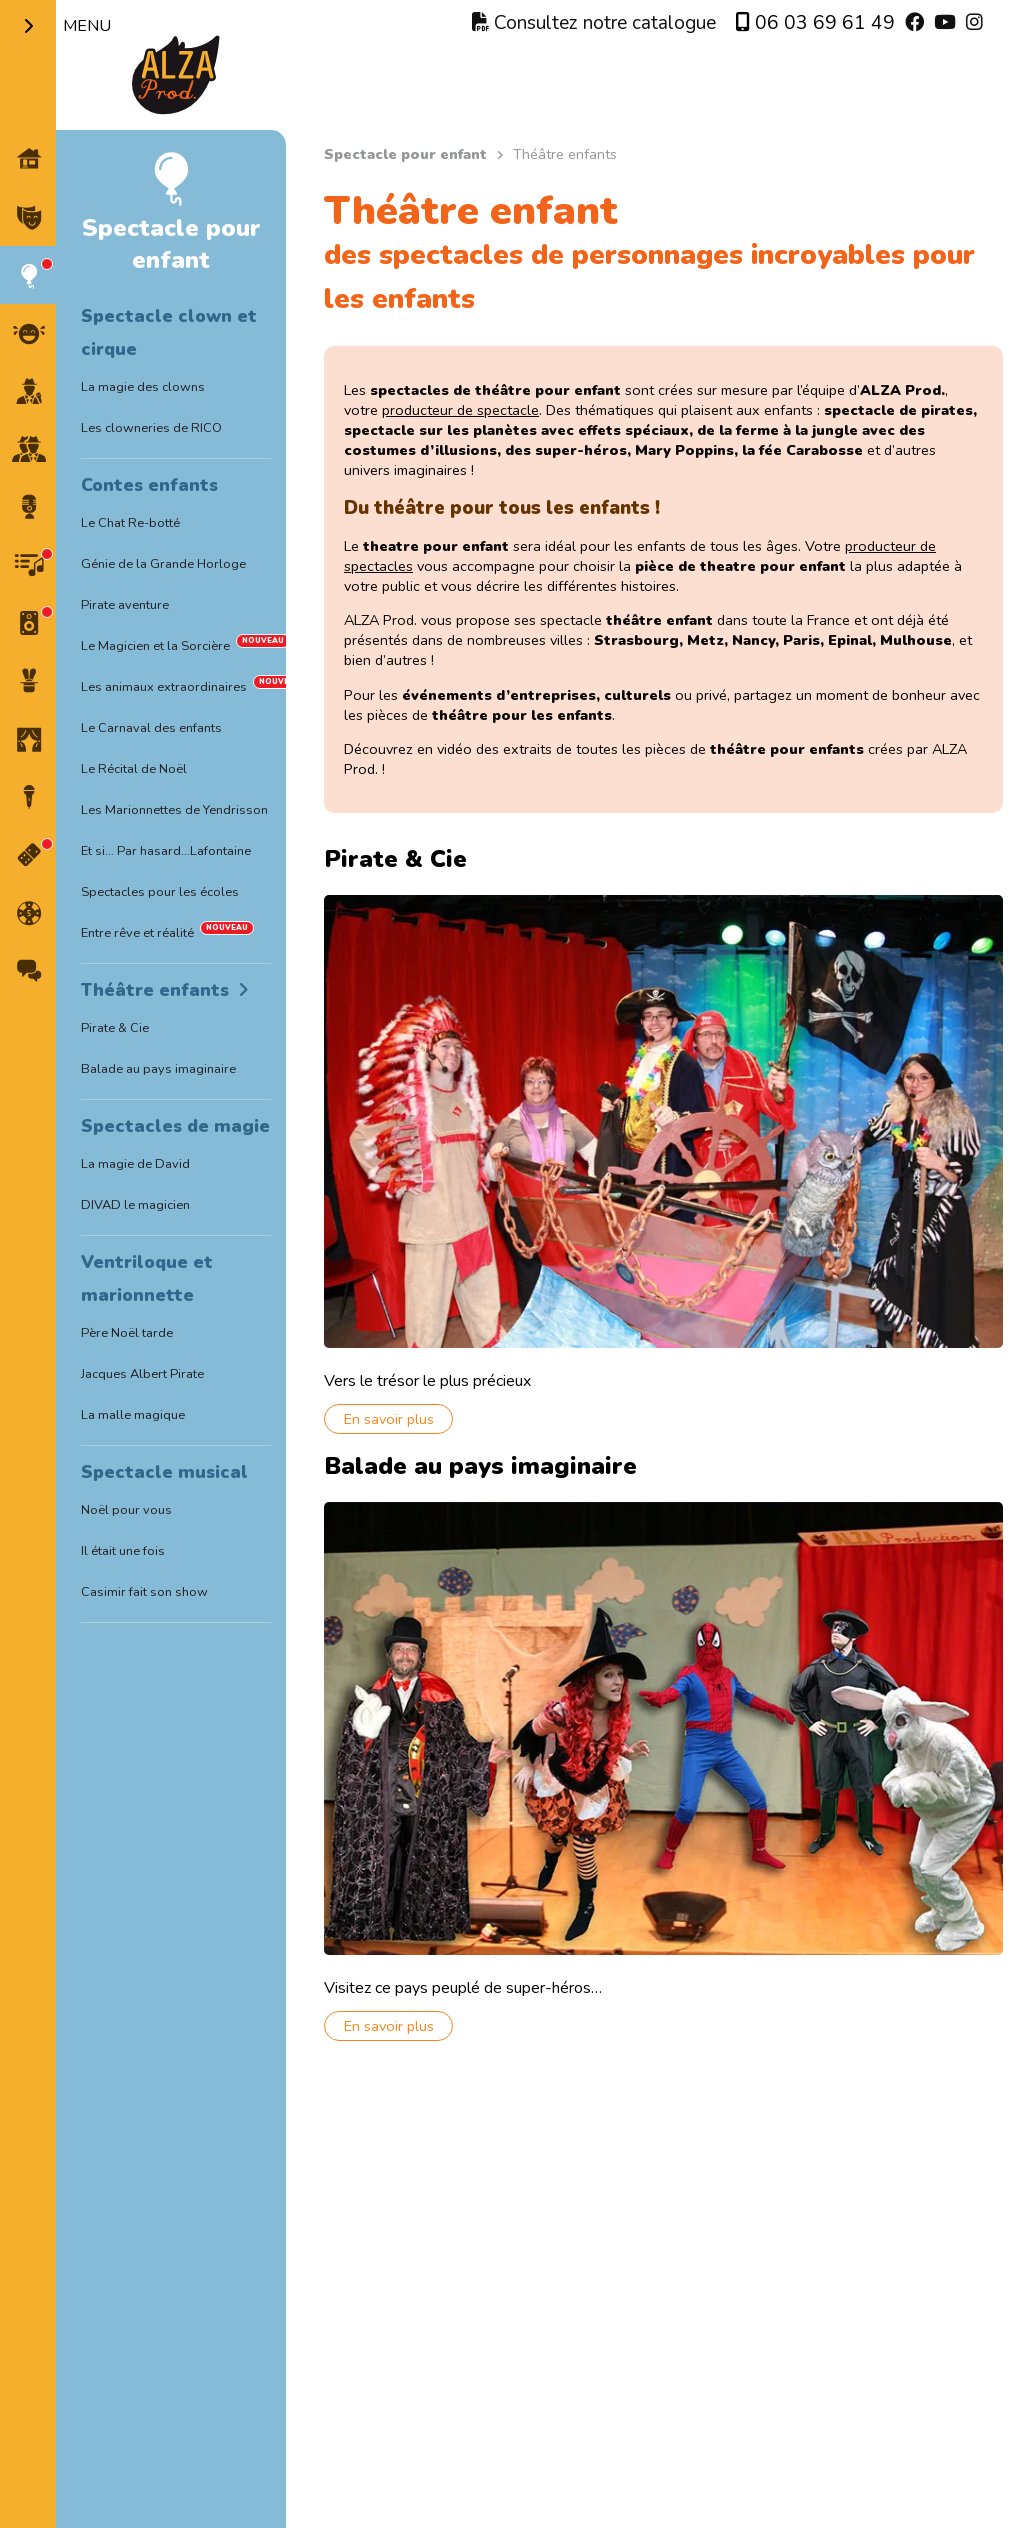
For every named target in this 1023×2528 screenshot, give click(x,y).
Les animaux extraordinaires (164, 687)
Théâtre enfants (155, 990)
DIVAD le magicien (135, 1205)
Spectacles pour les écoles (160, 892)
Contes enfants (149, 485)
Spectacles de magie (175, 1126)
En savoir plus (399, 1412)
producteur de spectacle (470, 410)
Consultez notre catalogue (594, 23)
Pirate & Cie (115, 1028)
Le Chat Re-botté (130, 523)
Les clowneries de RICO (151, 428)
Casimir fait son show (144, 1592)
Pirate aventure (125, 605)
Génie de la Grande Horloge (163, 564)
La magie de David (135, 1164)
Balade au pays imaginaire (158, 1069)
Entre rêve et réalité (137, 933)
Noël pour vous (126, 1510)
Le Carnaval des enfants (151, 728)
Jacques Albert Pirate (142, 1374)
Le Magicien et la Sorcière (155, 646)
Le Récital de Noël (134, 769)
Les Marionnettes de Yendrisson (174, 810)
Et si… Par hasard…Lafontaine (166, 851)
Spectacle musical (164, 1472)
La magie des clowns (143, 387)
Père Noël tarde (127, 1333)
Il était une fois (123, 1551)
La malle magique (133, 1415)
